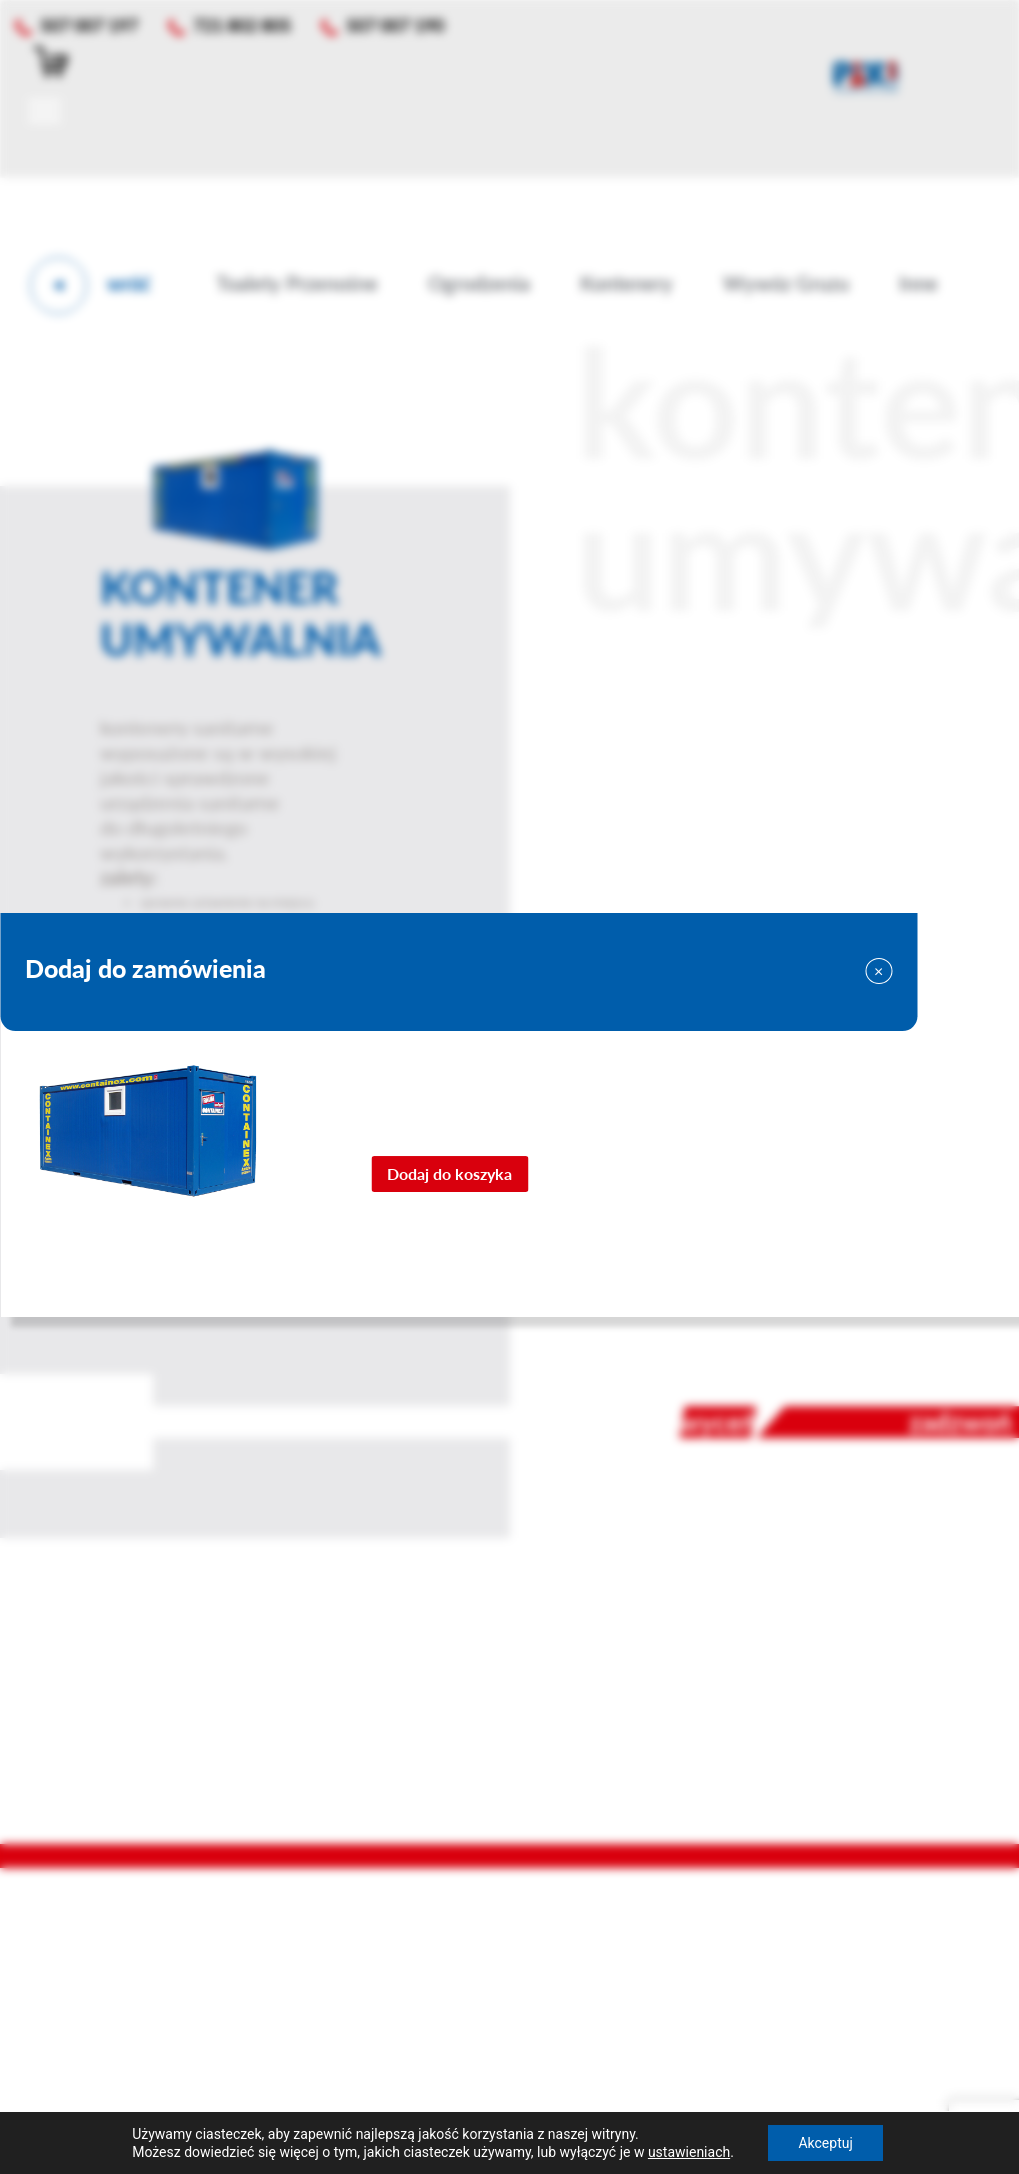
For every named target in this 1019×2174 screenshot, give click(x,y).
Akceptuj (825, 2143)
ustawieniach (689, 2152)
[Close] (878, 971)
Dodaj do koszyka (449, 1173)
